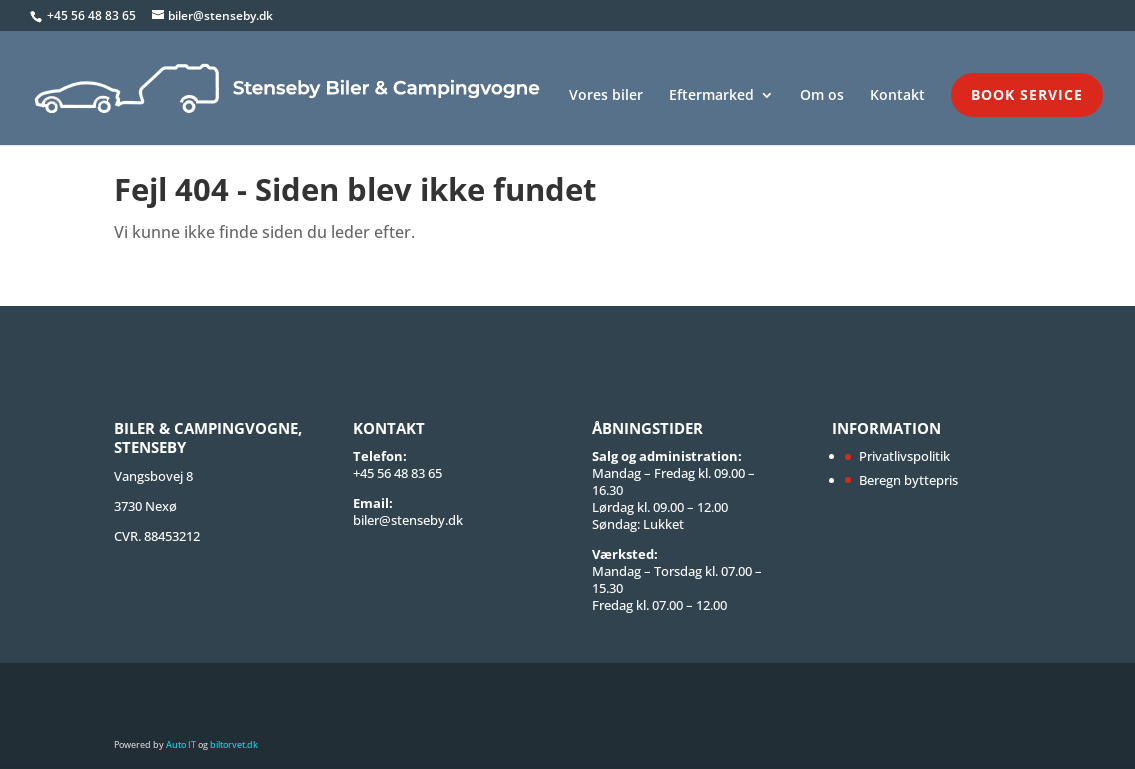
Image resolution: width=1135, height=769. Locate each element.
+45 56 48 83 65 (93, 15)
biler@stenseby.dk (408, 520)
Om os (822, 96)
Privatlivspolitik (904, 456)
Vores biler (606, 96)
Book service (1027, 94)
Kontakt (897, 96)
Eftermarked (711, 96)
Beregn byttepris (908, 480)
